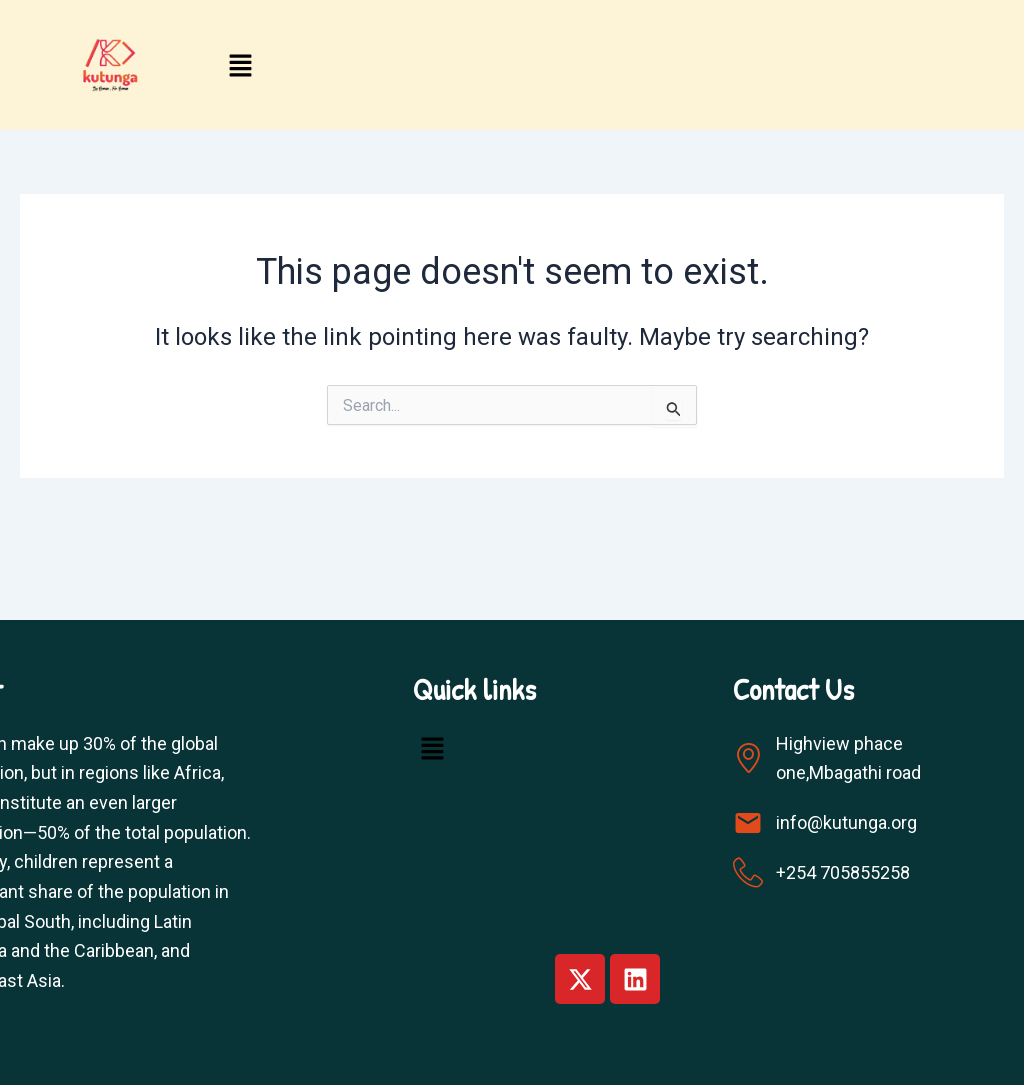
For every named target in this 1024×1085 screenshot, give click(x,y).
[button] (241, 68)
